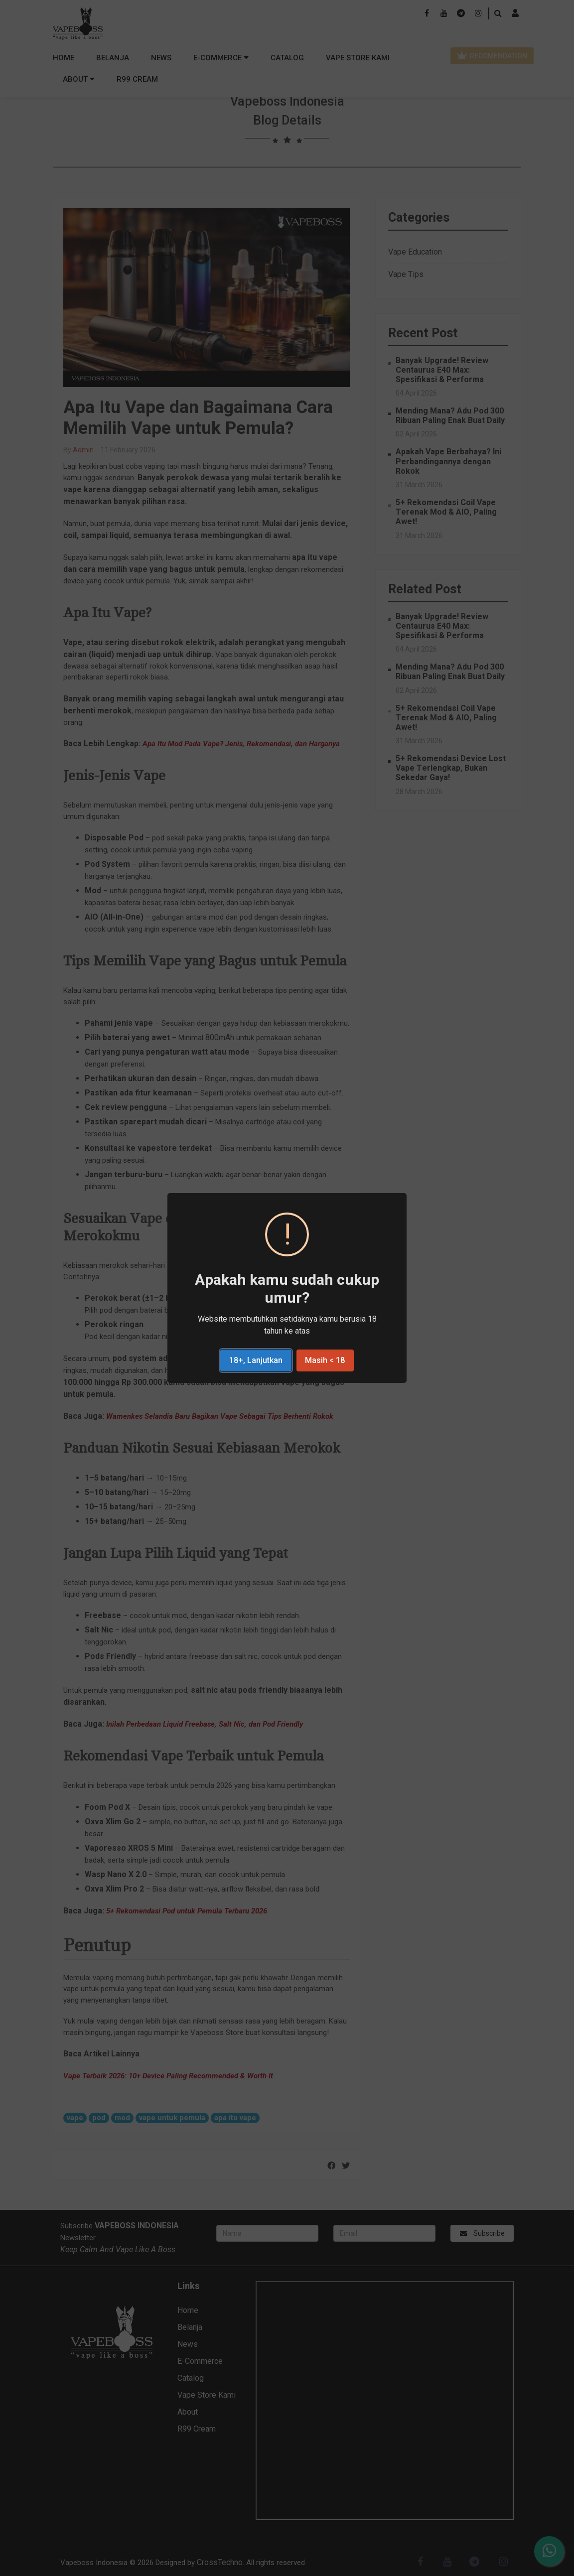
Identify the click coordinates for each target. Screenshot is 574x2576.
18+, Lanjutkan (256, 1360)
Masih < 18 (325, 1360)
